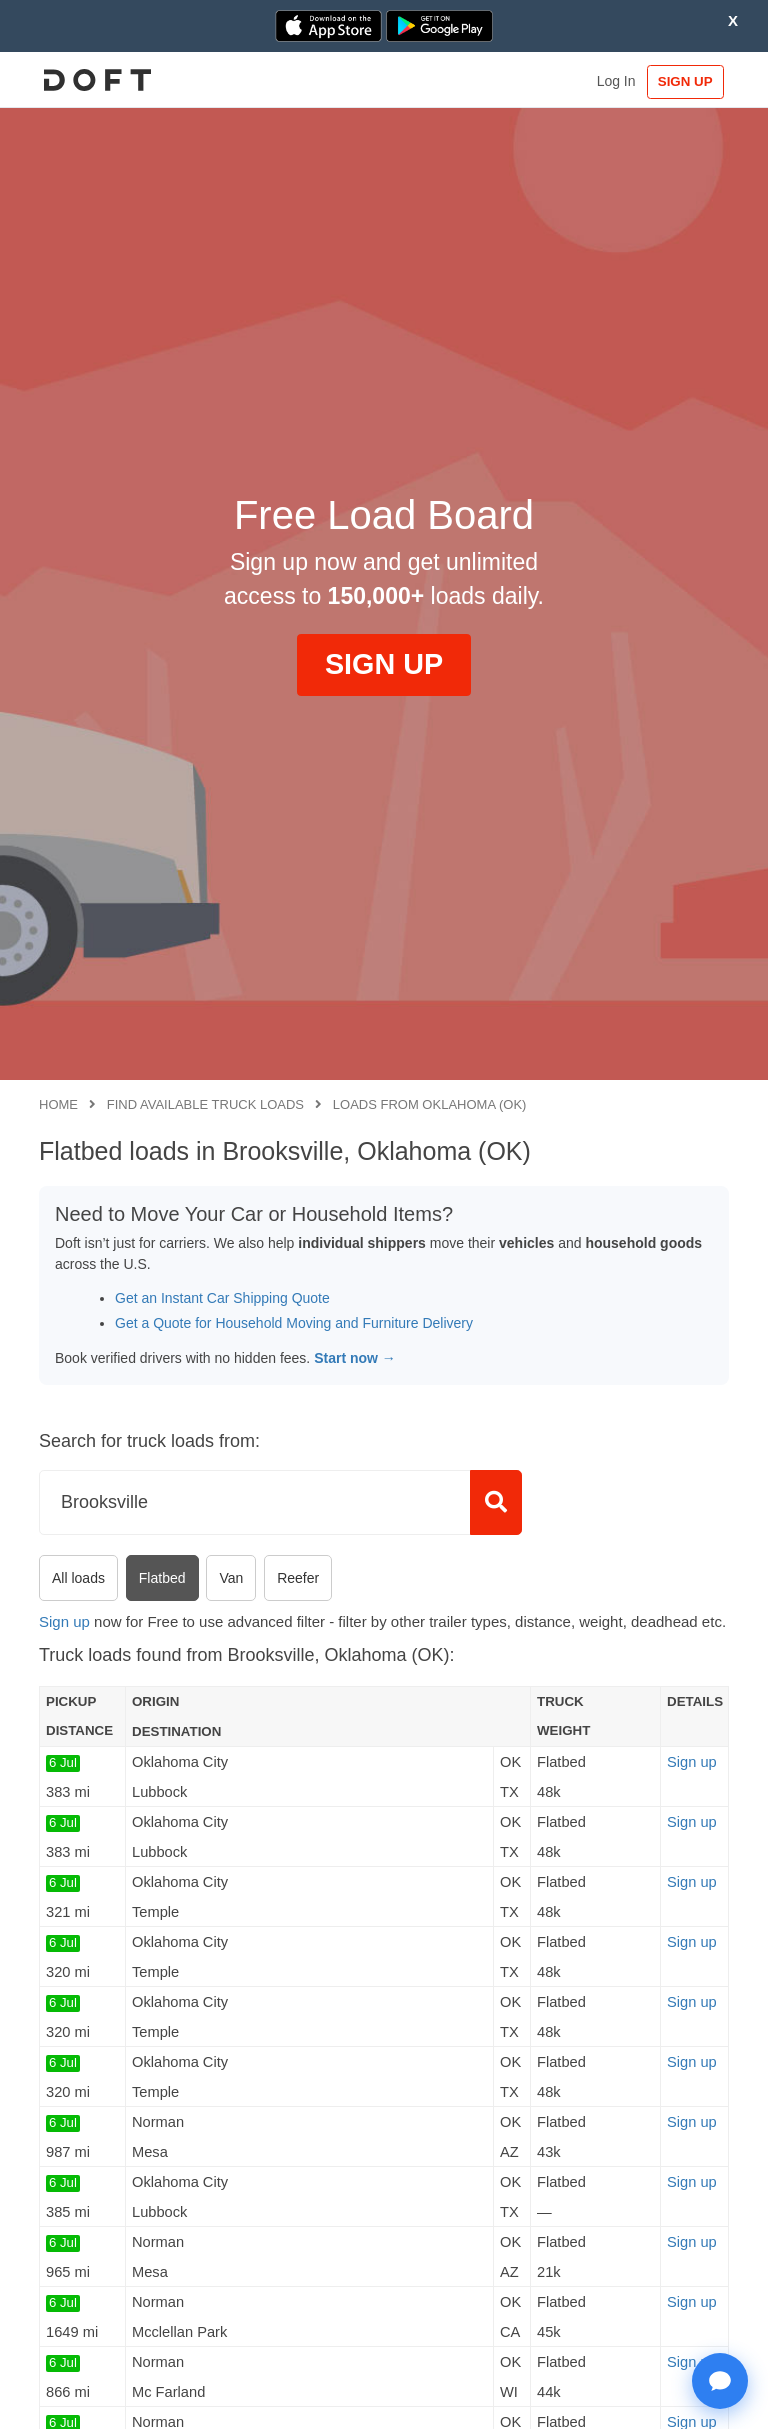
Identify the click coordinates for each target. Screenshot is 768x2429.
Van (231, 1578)
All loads (78, 1578)
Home (58, 1104)
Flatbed (162, 1578)
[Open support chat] (720, 2381)
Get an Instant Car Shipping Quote (222, 1298)
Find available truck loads (205, 1104)
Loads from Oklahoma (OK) (430, 1104)
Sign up (64, 1621)
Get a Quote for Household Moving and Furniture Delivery (294, 1323)
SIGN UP (682, 81)
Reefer (298, 1578)
